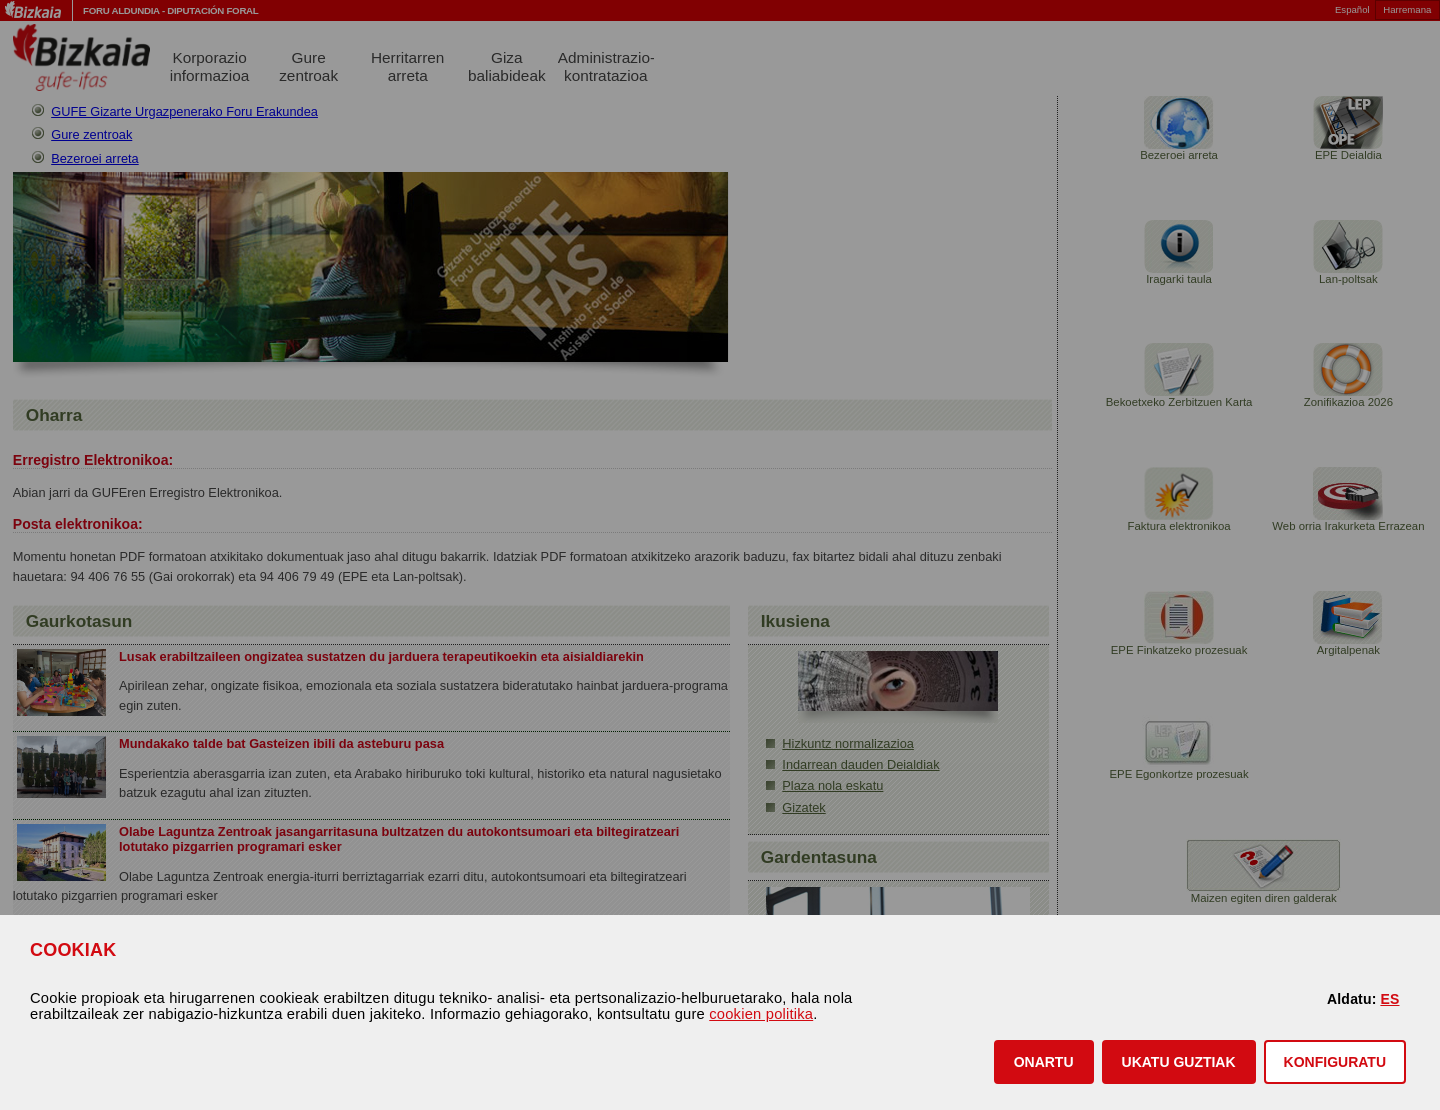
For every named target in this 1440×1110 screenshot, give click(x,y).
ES (1389, 999)
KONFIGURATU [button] (1335, 1062)
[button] (1044, 1062)
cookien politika (761, 1014)
